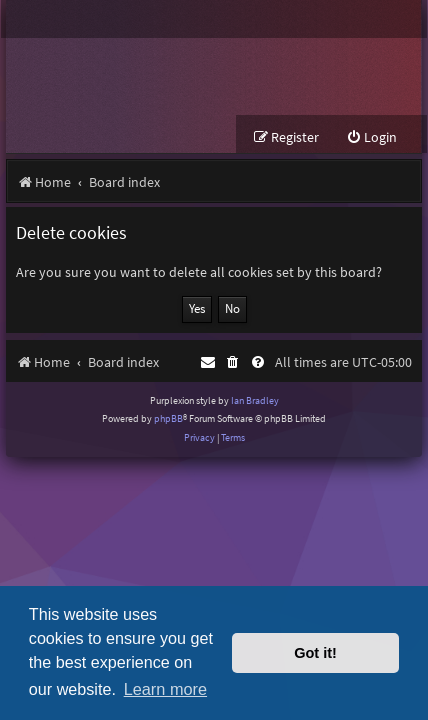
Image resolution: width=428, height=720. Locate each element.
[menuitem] (371, 137)
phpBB (168, 418)
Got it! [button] (315, 653)
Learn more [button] (165, 689)
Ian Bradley (255, 400)
